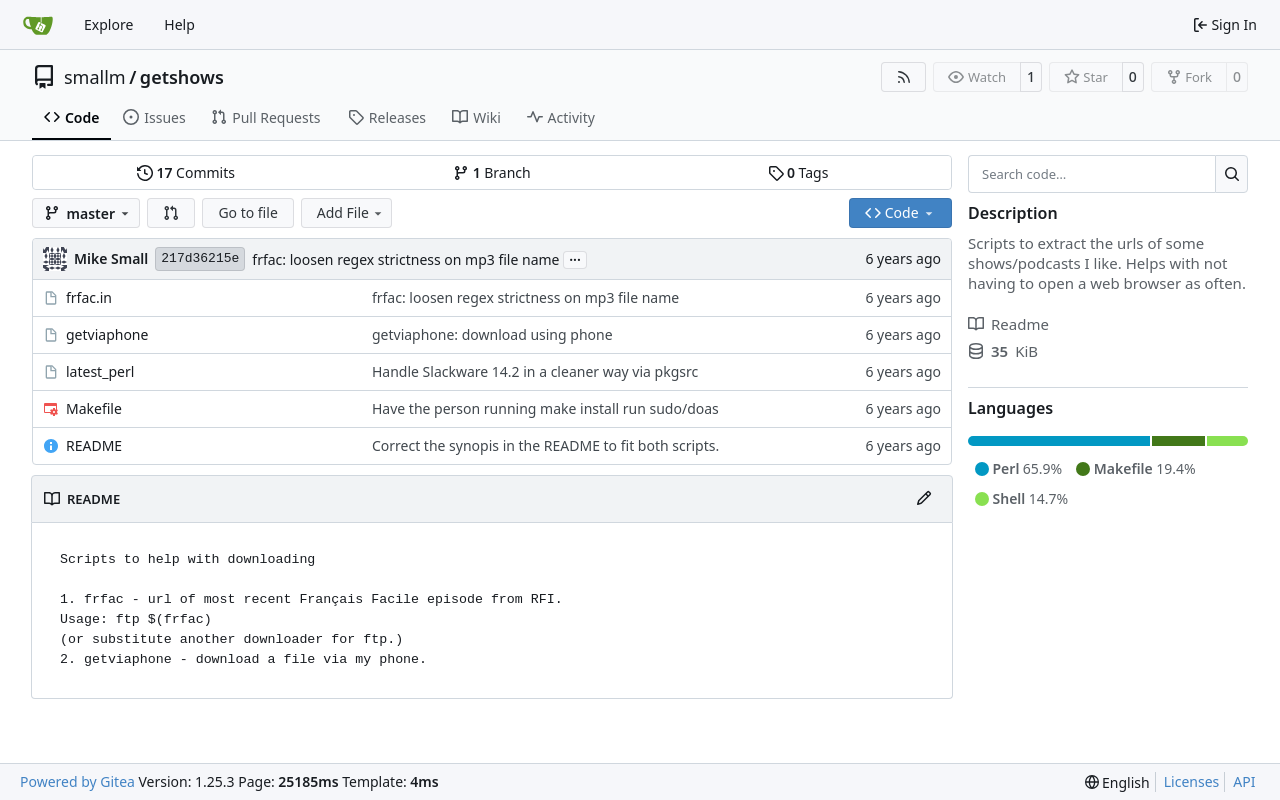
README (94, 445)
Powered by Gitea (77, 781)
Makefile (94, 408)
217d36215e (200, 258)
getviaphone (107, 334)
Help (179, 24)
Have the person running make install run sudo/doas (545, 408)
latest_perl (100, 371)
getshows (182, 77)
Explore (108, 24)
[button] (171, 213)
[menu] (1117, 782)
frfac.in (89, 297)
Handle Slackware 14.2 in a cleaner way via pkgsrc (535, 371)
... (575, 258)
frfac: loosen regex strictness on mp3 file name (405, 259)
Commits (186, 172)
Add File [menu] (351, 212)
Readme (1008, 324)
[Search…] (1231, 174)
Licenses (1192, 781)
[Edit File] (924, 499)
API (1244, 781)
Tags (798, 172)
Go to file (247, 212)
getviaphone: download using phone (492, 334)
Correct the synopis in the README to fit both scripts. (545, 445)
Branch (492, 172)
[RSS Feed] (904, 77)
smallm (95, 77)
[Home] (38, 25)
